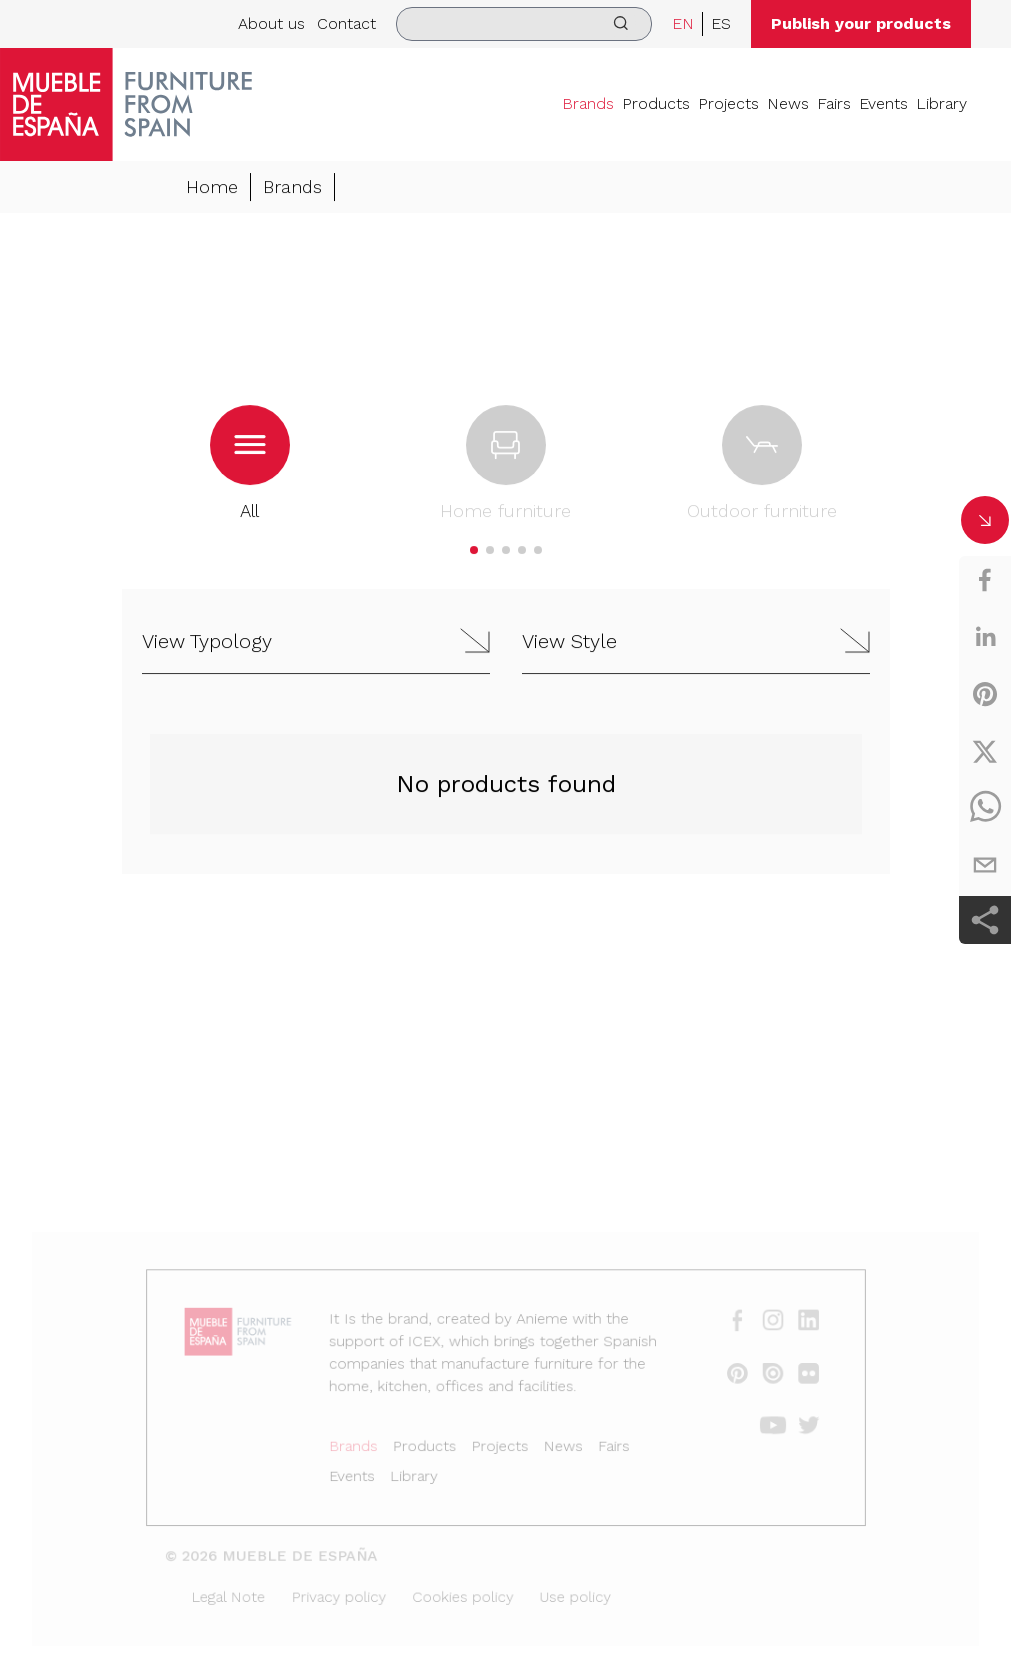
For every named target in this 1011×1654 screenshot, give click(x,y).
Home (212, 187)
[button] (474, 551)
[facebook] (985, 580)
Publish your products (861, 23)
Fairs (834, 103)
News (788, 103)
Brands (588, 103)
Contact (346, 23)
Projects (728, 103)
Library (941, 103)
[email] (985, 865)
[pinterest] (985, 694)
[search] (524, 24)
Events (883, 103)
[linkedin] (985, 637)
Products (656, 103)
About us (271, 23)
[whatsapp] (985, 808)
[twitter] (985, 751)
